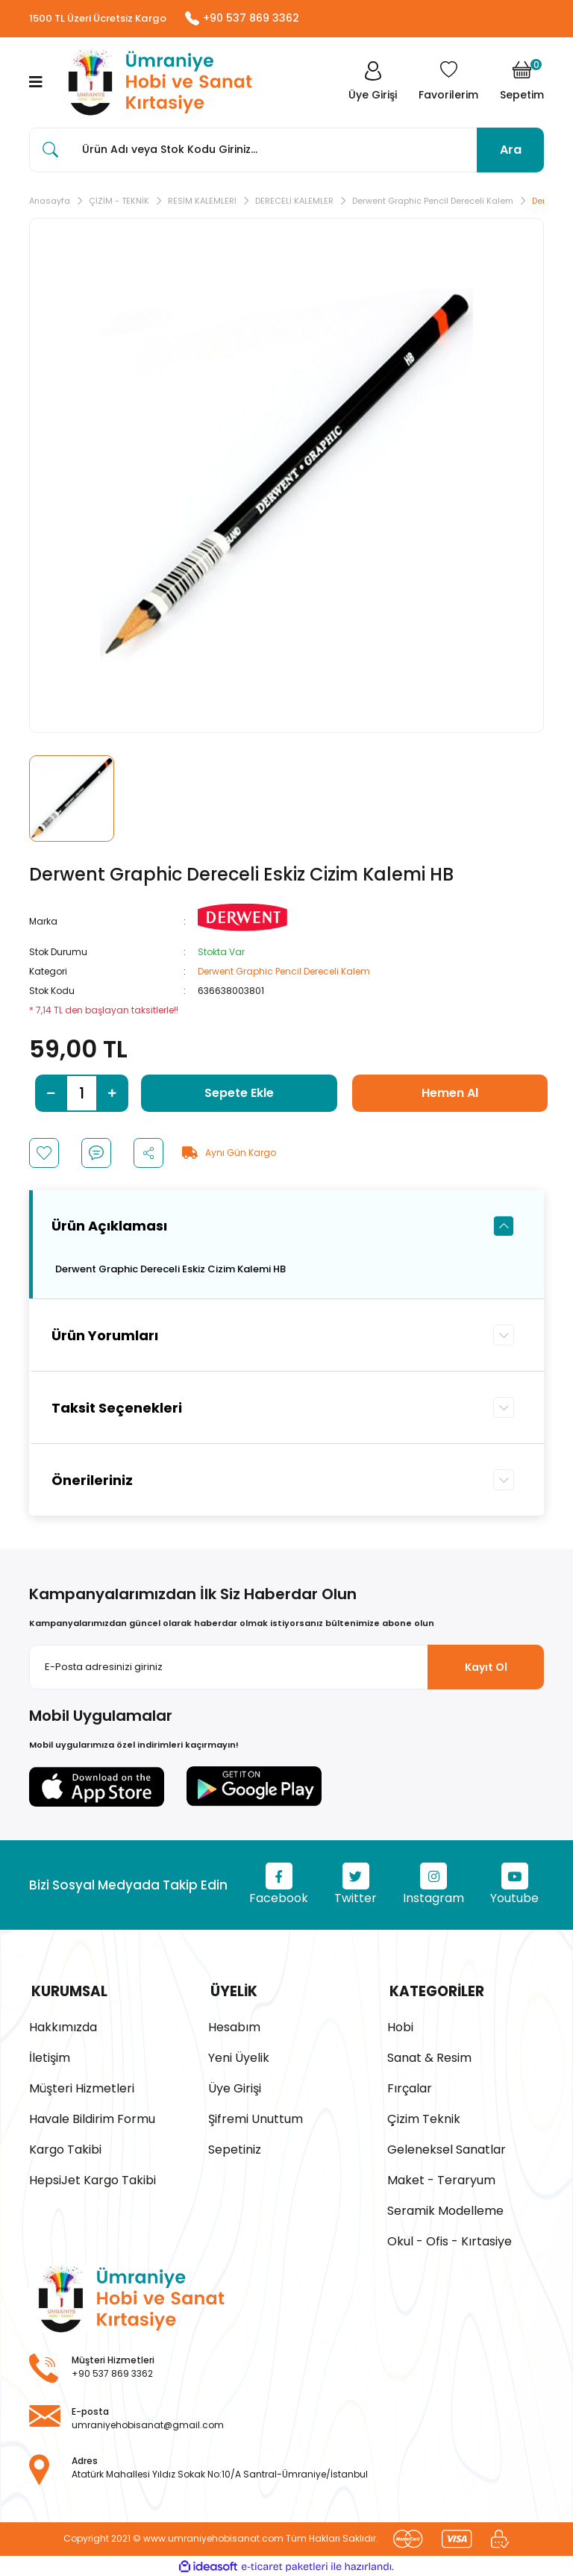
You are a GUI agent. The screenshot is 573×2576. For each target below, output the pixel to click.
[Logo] (156, 83)
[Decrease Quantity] (51, 1094)
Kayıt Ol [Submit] (486, 1667)
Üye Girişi (234, 2086)
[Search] (286, 150)
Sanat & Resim (429, 2056)
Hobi (400, 2025)
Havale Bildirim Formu (92, 2117)
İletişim (49, 2056)
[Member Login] (371, 83)
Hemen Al (450, 1093)
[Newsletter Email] (286, 1668)
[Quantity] (81, 1094)
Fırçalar (409, 2086)
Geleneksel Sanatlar (446, 2148)
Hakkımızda (63, 2025)
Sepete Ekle (239, 1093)
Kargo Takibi (65, 2148)
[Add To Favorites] (44, 1154)
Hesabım (234, 2025)
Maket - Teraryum (441, 2178)
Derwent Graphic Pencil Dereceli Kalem (284, 972)
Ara (511, 150)
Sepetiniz (234, 2148)
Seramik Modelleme (445, 2209)
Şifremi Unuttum (255, 2117)
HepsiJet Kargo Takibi (92, 2178)
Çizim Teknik (423, 2117)
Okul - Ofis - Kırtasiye (449, 2239)
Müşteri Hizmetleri (81, 2086)
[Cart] (522, 83)
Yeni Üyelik (238, 2056)
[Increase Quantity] (112, 1094)
